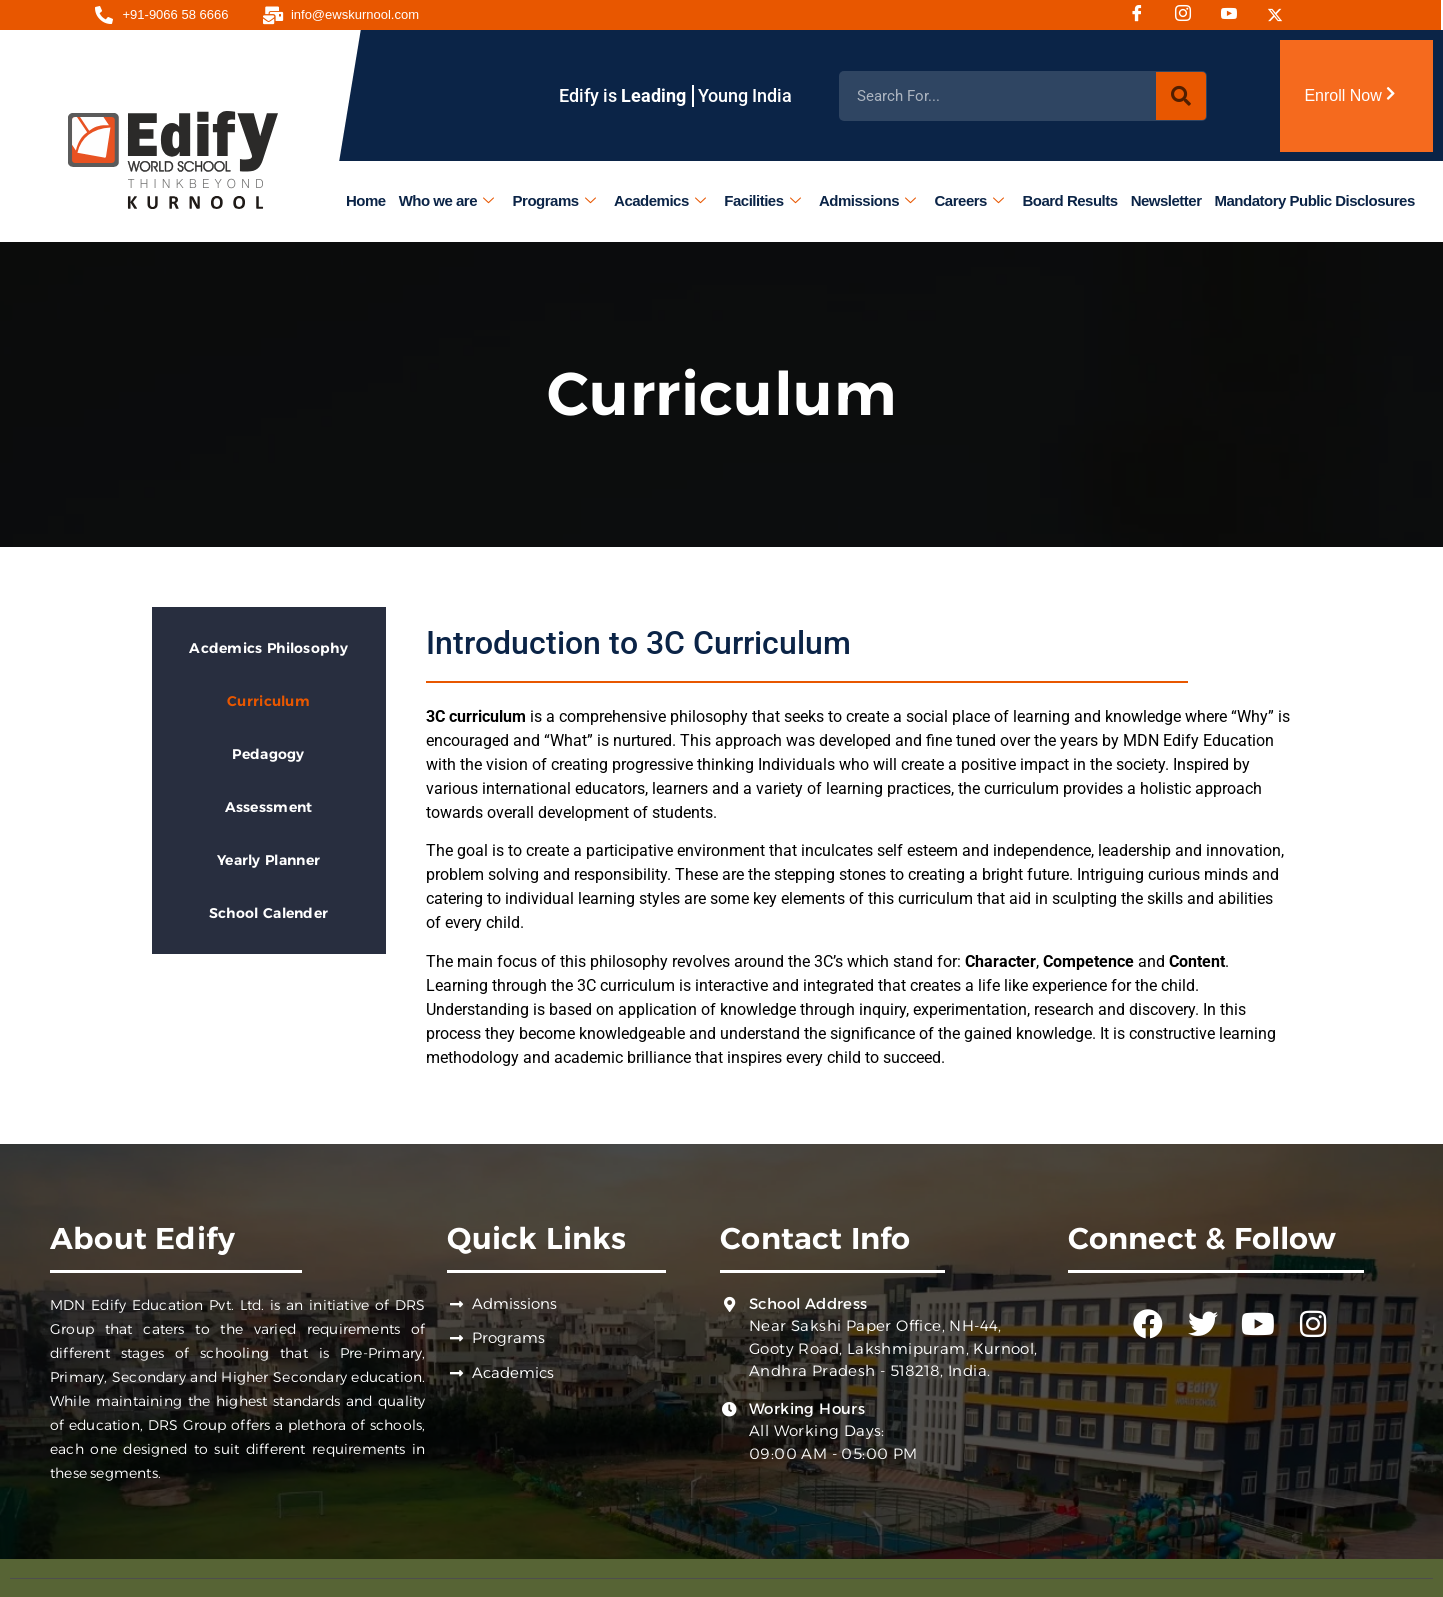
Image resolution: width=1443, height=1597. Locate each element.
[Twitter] (1282, 15)
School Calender (269, 913)
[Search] (1181, 96)
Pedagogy (268, 754)
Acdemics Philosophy (268, 648)
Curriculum (268, 701)
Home (366, 200)
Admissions (867, 201)
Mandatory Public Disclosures (1315, 200)
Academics (659, 201)
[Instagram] (1190, 15)
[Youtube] (1236, 15)
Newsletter (1166, 200)
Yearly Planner (268, 860)
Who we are (446, 201)
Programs (554, 201)
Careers (969, 201)
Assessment (269, 807)
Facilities (763, 201)
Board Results (1070, 200)
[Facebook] (1144, 15)
